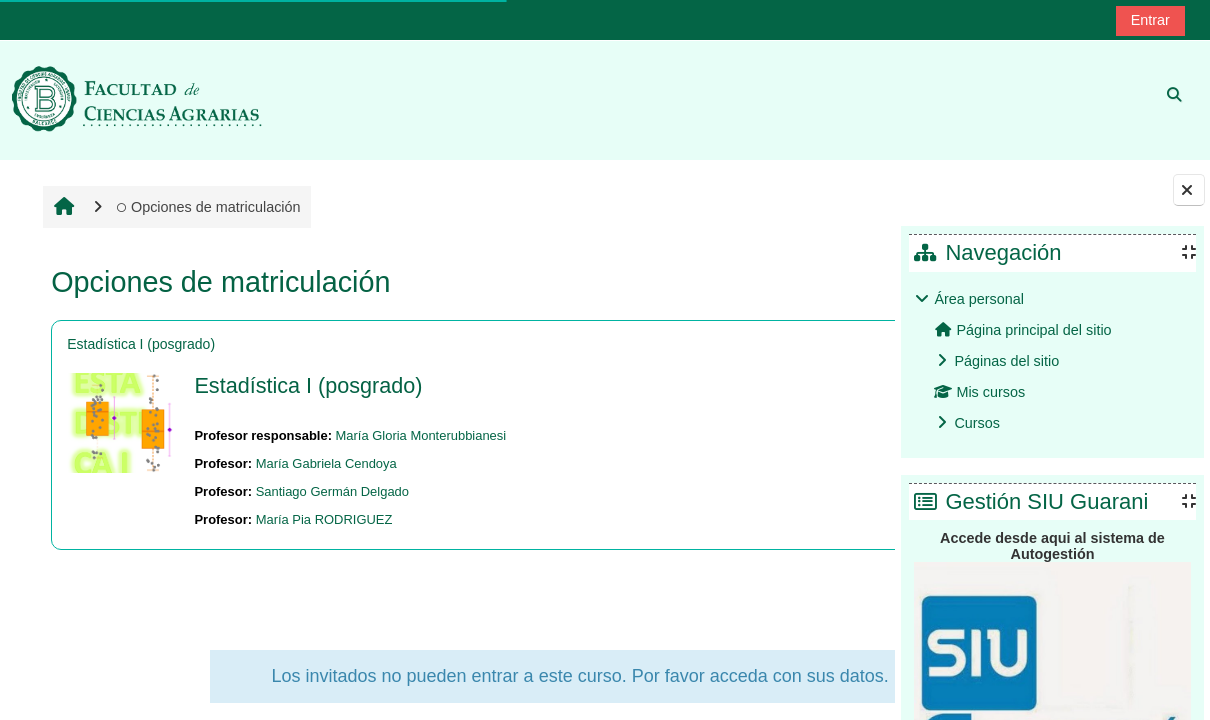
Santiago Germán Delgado (329, 491)
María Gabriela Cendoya (323, 463)
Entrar (1150, 20)
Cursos (977, 423)
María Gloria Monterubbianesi (418, 435)
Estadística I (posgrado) (139, 344)
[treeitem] (1052, 361)
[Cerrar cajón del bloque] (1189, 190)
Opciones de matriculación (205, 207)
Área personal (979, 299)
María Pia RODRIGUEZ (321, 519)
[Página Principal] (137, 99)
